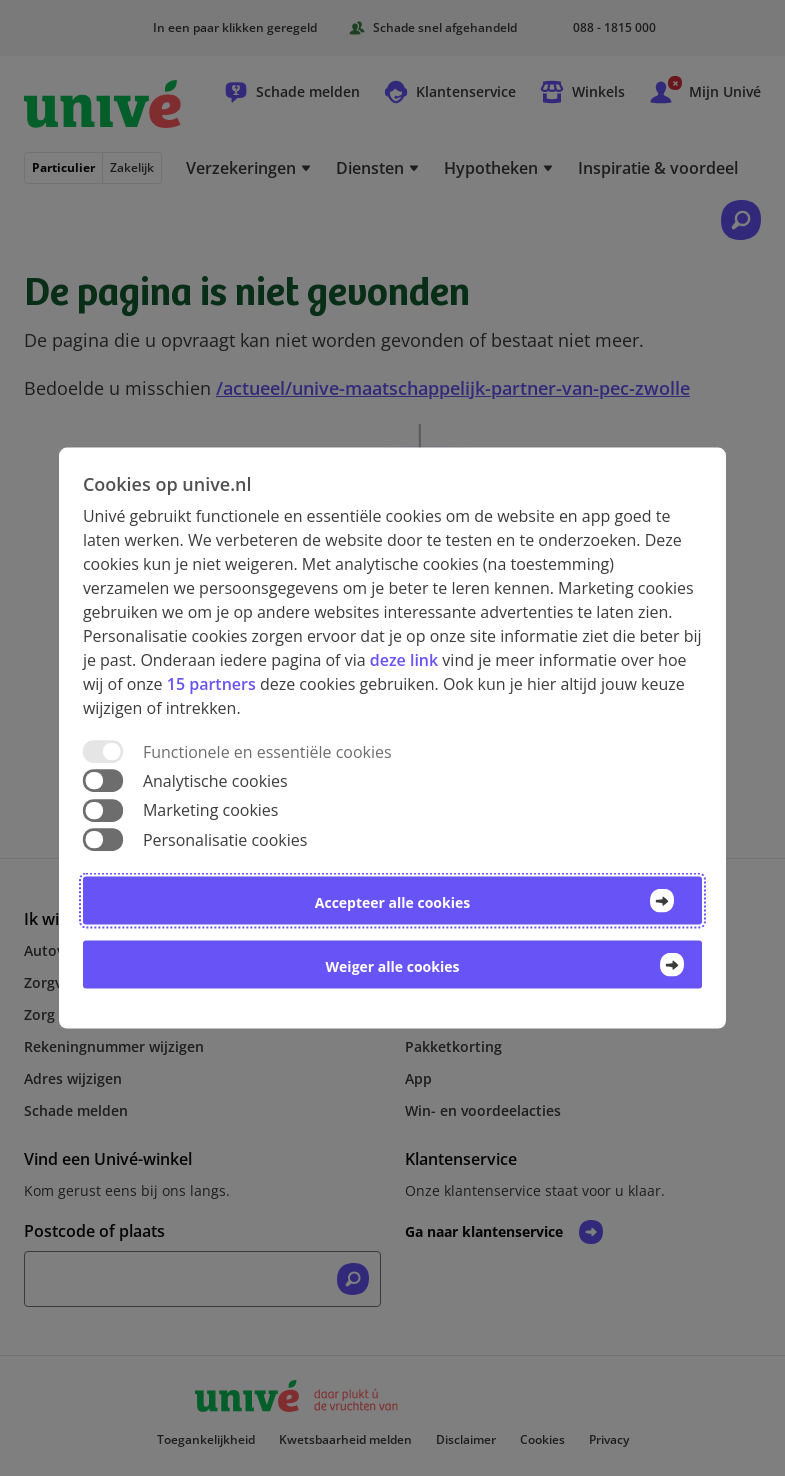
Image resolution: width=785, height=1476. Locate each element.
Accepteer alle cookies (392, 901)
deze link (404, 660)
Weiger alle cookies (393, 965)
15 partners (211, 684)
